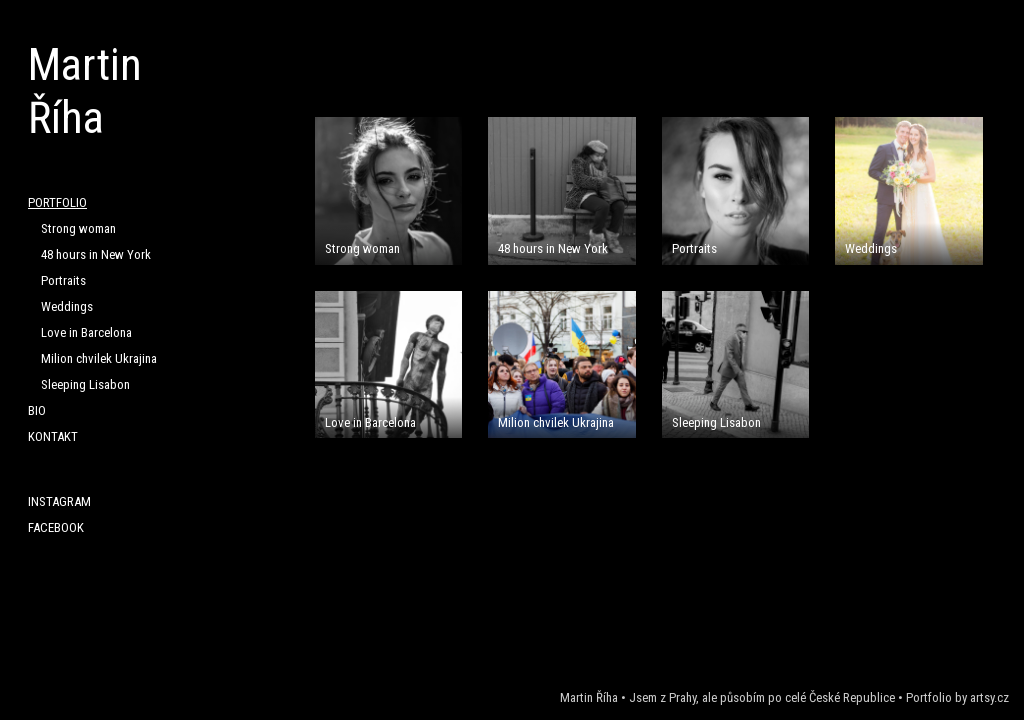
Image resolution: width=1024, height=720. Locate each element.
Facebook (56, 527)
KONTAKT (53, 436)
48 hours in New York (96, 254)
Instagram (59, 501)
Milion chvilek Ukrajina (99, 358)
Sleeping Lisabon (85, 384)
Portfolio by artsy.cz (957, 697)
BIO (37, 410)
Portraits (63, 280)
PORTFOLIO (57, 202)
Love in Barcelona (86, 332)
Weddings (67, 306)
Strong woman (78, 228)
